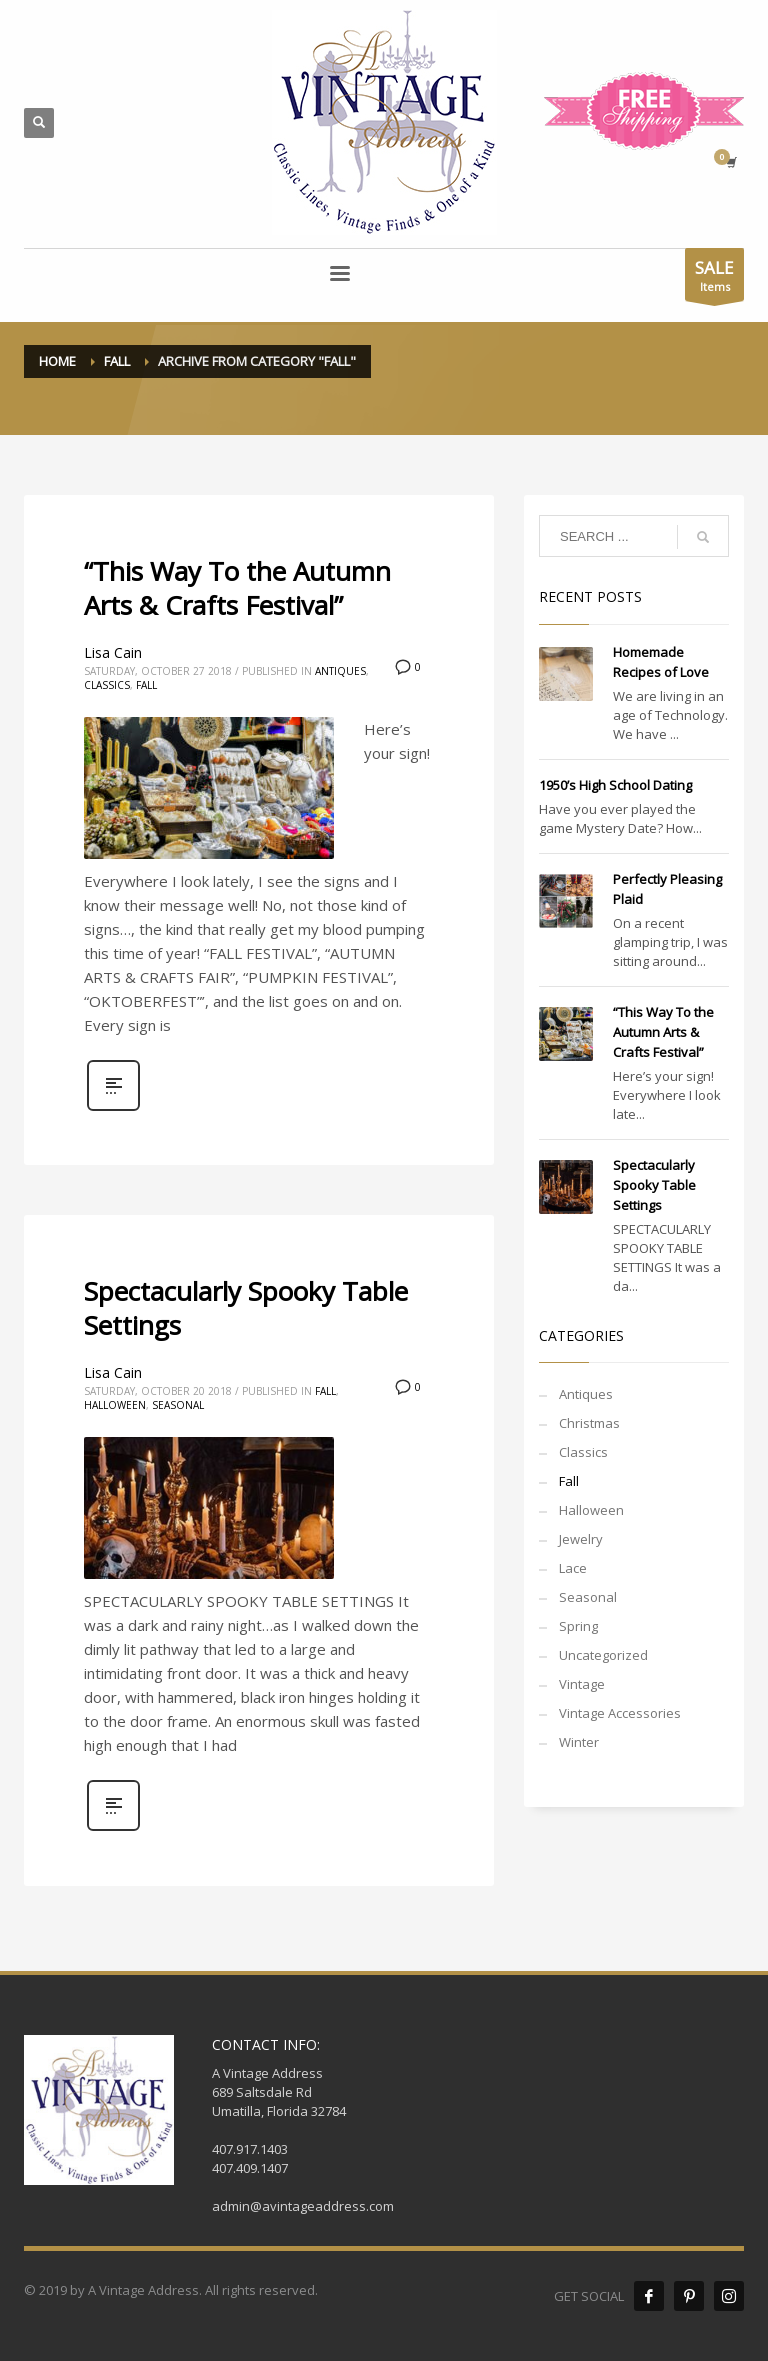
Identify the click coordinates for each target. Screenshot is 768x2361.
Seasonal (178, 1405)
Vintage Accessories (620, 1713)
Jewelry (581, 1539)
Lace (573, 1568)
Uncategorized (603, 1655)
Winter (579, 1742)
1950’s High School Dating (615, 785)
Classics (107, 685)
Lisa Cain (113, 652)
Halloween (115, 1405)
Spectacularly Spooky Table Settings (246, 1308)
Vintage (582, 1684)
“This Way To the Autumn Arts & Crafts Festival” (237, 588)
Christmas (589, 1423)
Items (714, 278)
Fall (146, 685)
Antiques (340, 671)
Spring (578, 1626)
